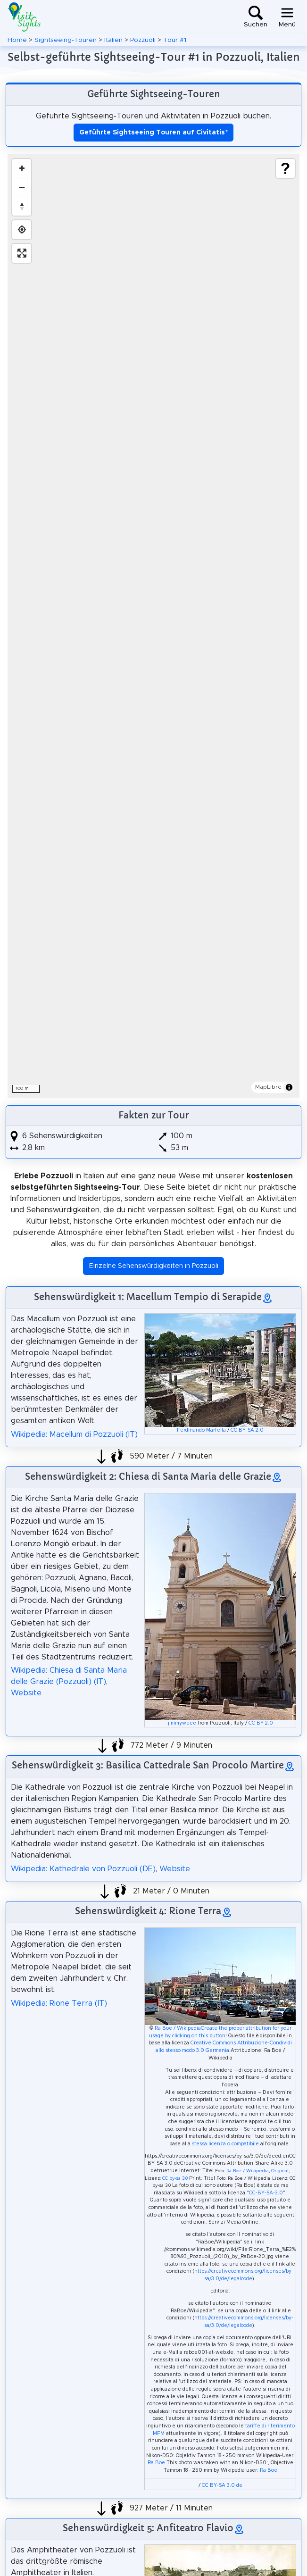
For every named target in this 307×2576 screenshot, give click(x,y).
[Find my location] (21, 229)
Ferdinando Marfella (201, 1430)
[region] (153, 626)
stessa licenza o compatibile (225, 2144)
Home (17, 40)
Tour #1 (174, 40)
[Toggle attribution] (289, 1087)
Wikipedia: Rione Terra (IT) (59, 2003)
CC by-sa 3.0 (175, 2178)
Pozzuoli (143, 40)
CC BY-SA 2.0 (247, 1430)
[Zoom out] (21, 187)
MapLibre (268, 1087)
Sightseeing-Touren (65, 40)
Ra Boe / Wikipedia (178, 2028)
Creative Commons (213, 2043)
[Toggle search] (255, 17)
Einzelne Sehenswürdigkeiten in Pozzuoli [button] (153, 1266)
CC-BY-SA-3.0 (266, 2193)
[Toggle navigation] (287, 17)
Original (280, 2171)
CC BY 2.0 (261, 1723)
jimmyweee (182, 1723)
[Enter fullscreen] (21, 253)
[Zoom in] (21, 168)
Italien (113, 40)
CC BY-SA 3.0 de (222, 2485)
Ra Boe (156, 2462)
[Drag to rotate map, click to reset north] (21, 206)
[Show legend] (285, 168)
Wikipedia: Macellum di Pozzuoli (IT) (74, 1434)
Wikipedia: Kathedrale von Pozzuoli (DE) (83, 1869)
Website (26, 1693)
